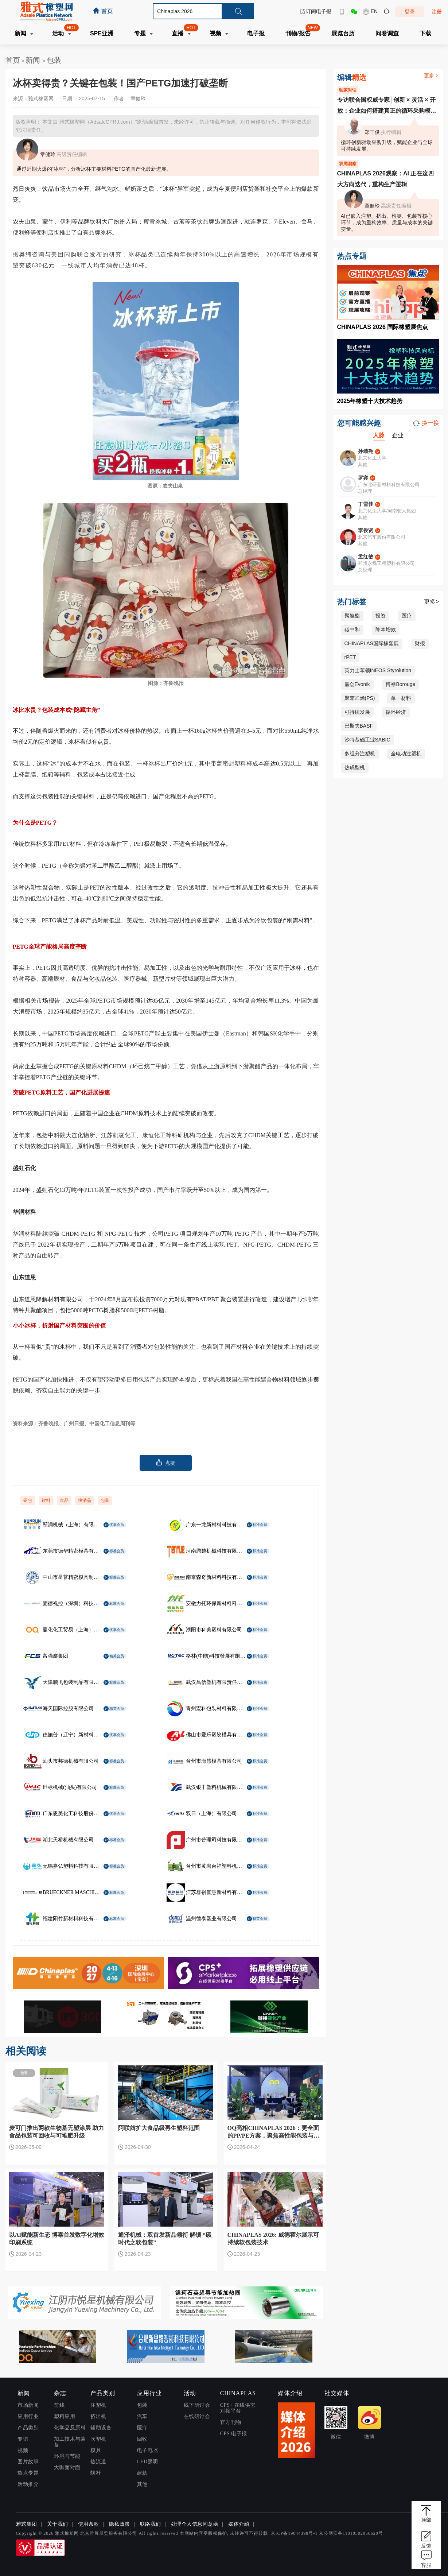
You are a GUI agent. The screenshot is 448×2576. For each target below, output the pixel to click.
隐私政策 (119, 2524)
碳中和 (352, 629)
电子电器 (147, 2450)
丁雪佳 (365, 504)
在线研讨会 (197, 2416)
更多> (431, 602)
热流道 (98, 2461)
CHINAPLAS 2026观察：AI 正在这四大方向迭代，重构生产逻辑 (385, 178)
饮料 (46, 1500)
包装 (54, 60)
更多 (431, 75)
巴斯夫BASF (358, 726)
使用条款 (88, 2524)
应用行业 (28, 2416)
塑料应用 (64, 2416)
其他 (142, 2484)
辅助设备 (101, 2427)
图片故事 (28, 2461)
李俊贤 (365, 530)
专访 (22, 2439)
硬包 (27, 1500)
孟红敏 (365, 556)
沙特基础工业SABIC (367, 740)
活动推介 (28, 2484)
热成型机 (354, 767)
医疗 (407, 616)
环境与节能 (67, 2456)
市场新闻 (28, 2405)
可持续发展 (357, 712)
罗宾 (363, 478)
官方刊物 (230, 2422)
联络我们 (150, 2524)
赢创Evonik (357, 684)
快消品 (84, 1500)
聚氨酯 (352, 616)
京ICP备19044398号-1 (294, 2533)
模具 (95, 2450)
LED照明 (147, 2461)
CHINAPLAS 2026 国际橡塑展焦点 (382, 327)
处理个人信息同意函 (195, 2524)
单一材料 (401, 698)
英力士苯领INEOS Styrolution (378, 670)
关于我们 (57, 2524)
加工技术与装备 (70, 2442)
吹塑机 (98, 2439)
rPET (350, 657)
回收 (142, 2439)
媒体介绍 (238, 2524)
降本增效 (385, 629)
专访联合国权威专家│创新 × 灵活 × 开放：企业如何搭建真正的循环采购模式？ (386, 106)
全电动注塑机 (406, 753)
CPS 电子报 (233, 2433)
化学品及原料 (70, 2427)
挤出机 (98, 2416)
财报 (420, 643)
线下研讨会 (197, 2405)
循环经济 (396, 712)
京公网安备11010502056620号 (351, 2533)
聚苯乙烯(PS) (359, 698)
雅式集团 (26, 2524)
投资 (380, 616)
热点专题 (28, 2473)
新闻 (34, 60)
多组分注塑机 (359, 753)
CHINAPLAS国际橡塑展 (371, 643)
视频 (22, 2450)
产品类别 (28, 2427)
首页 (12, 60)
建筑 (142, 2473)
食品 (64, 1500)
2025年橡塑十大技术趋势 (370, 401)
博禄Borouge (400, 684)
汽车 (142, 2416)
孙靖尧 (365, 451)
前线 (59, 2405)
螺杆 (95, 2473)
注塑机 (98, 2405)
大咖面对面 (67, 2467)
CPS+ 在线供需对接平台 (238, 2408)
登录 (410, 12)
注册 (437, 12)
